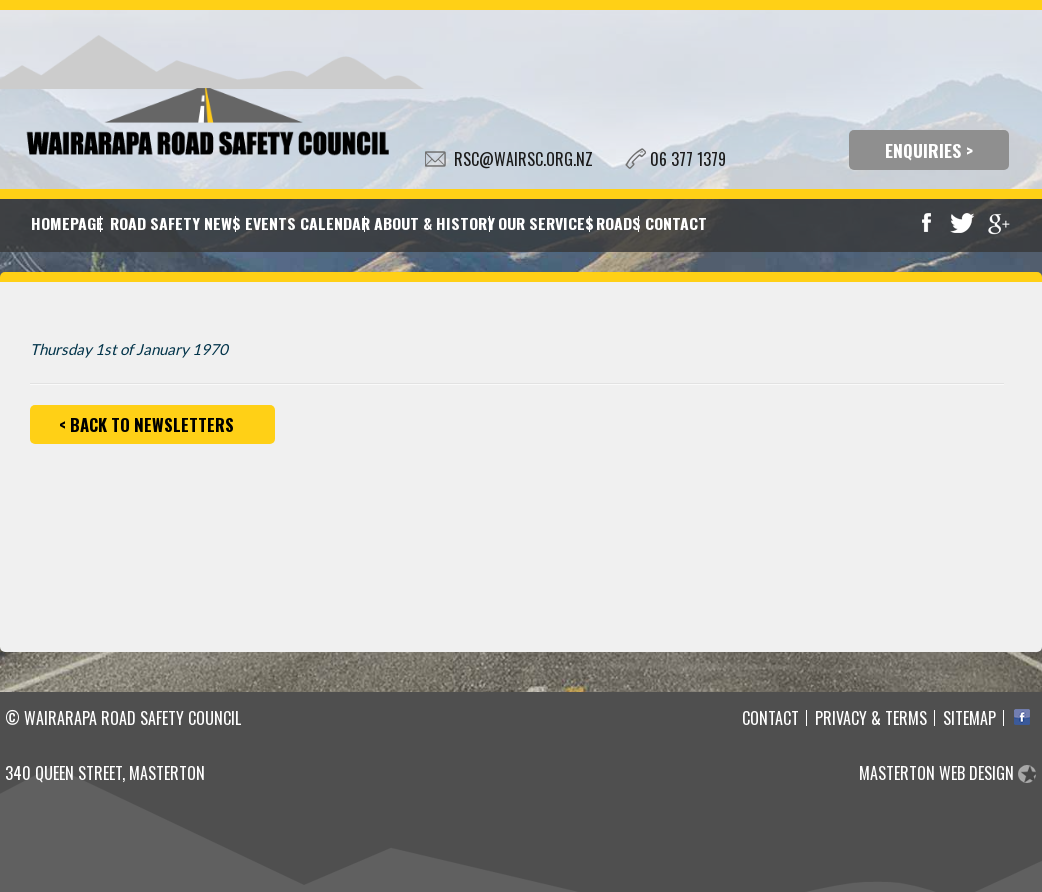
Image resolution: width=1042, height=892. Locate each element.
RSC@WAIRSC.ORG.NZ (523, 159)
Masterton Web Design (936, 773)
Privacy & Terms (871, 718)
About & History (432, 223)
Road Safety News (173, 223)
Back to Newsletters (152, 424)
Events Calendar (305, 223)
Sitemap (969, 718)
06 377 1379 (688, 159)
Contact (675, 223)
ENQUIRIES (923, 150)
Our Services (544, 223)
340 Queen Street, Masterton (105, 773)
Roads (617, 223)
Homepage (66, 223)
